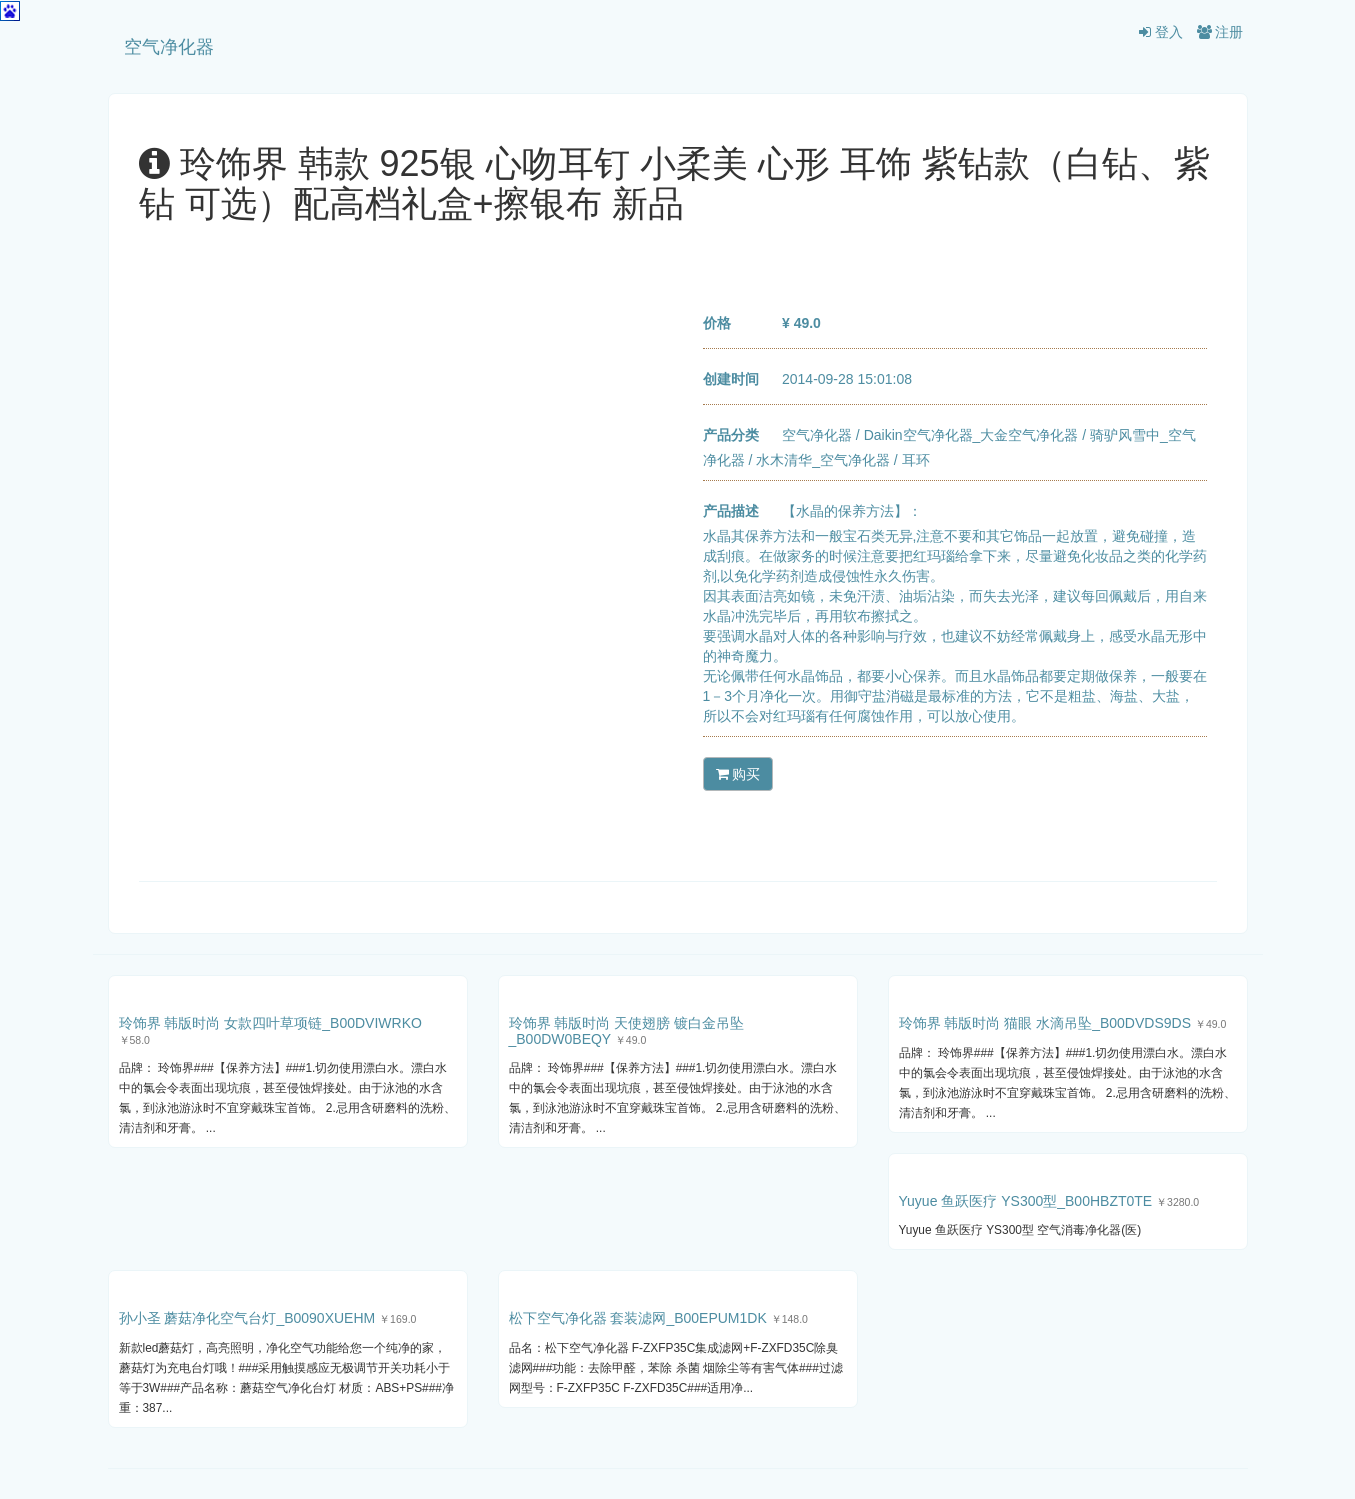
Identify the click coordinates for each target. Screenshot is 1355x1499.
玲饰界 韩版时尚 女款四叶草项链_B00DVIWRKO (270, 1023)
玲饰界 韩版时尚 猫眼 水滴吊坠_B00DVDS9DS (1045, 1023)
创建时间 (731, 379)
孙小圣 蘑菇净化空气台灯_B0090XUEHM (247, 1318)
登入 (1161, 32)
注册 (1220, 32)
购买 (738, 774)
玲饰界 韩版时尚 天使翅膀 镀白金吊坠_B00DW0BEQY (627, 1030)
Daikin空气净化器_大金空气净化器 (971, 435)
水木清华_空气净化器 (823, 460)
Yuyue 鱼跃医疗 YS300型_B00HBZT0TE (1026, 1201)
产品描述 (731, 511)
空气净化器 (169, 47)
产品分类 (731, 435)
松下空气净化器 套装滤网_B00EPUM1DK (638, 1318)
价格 (717, 323)
